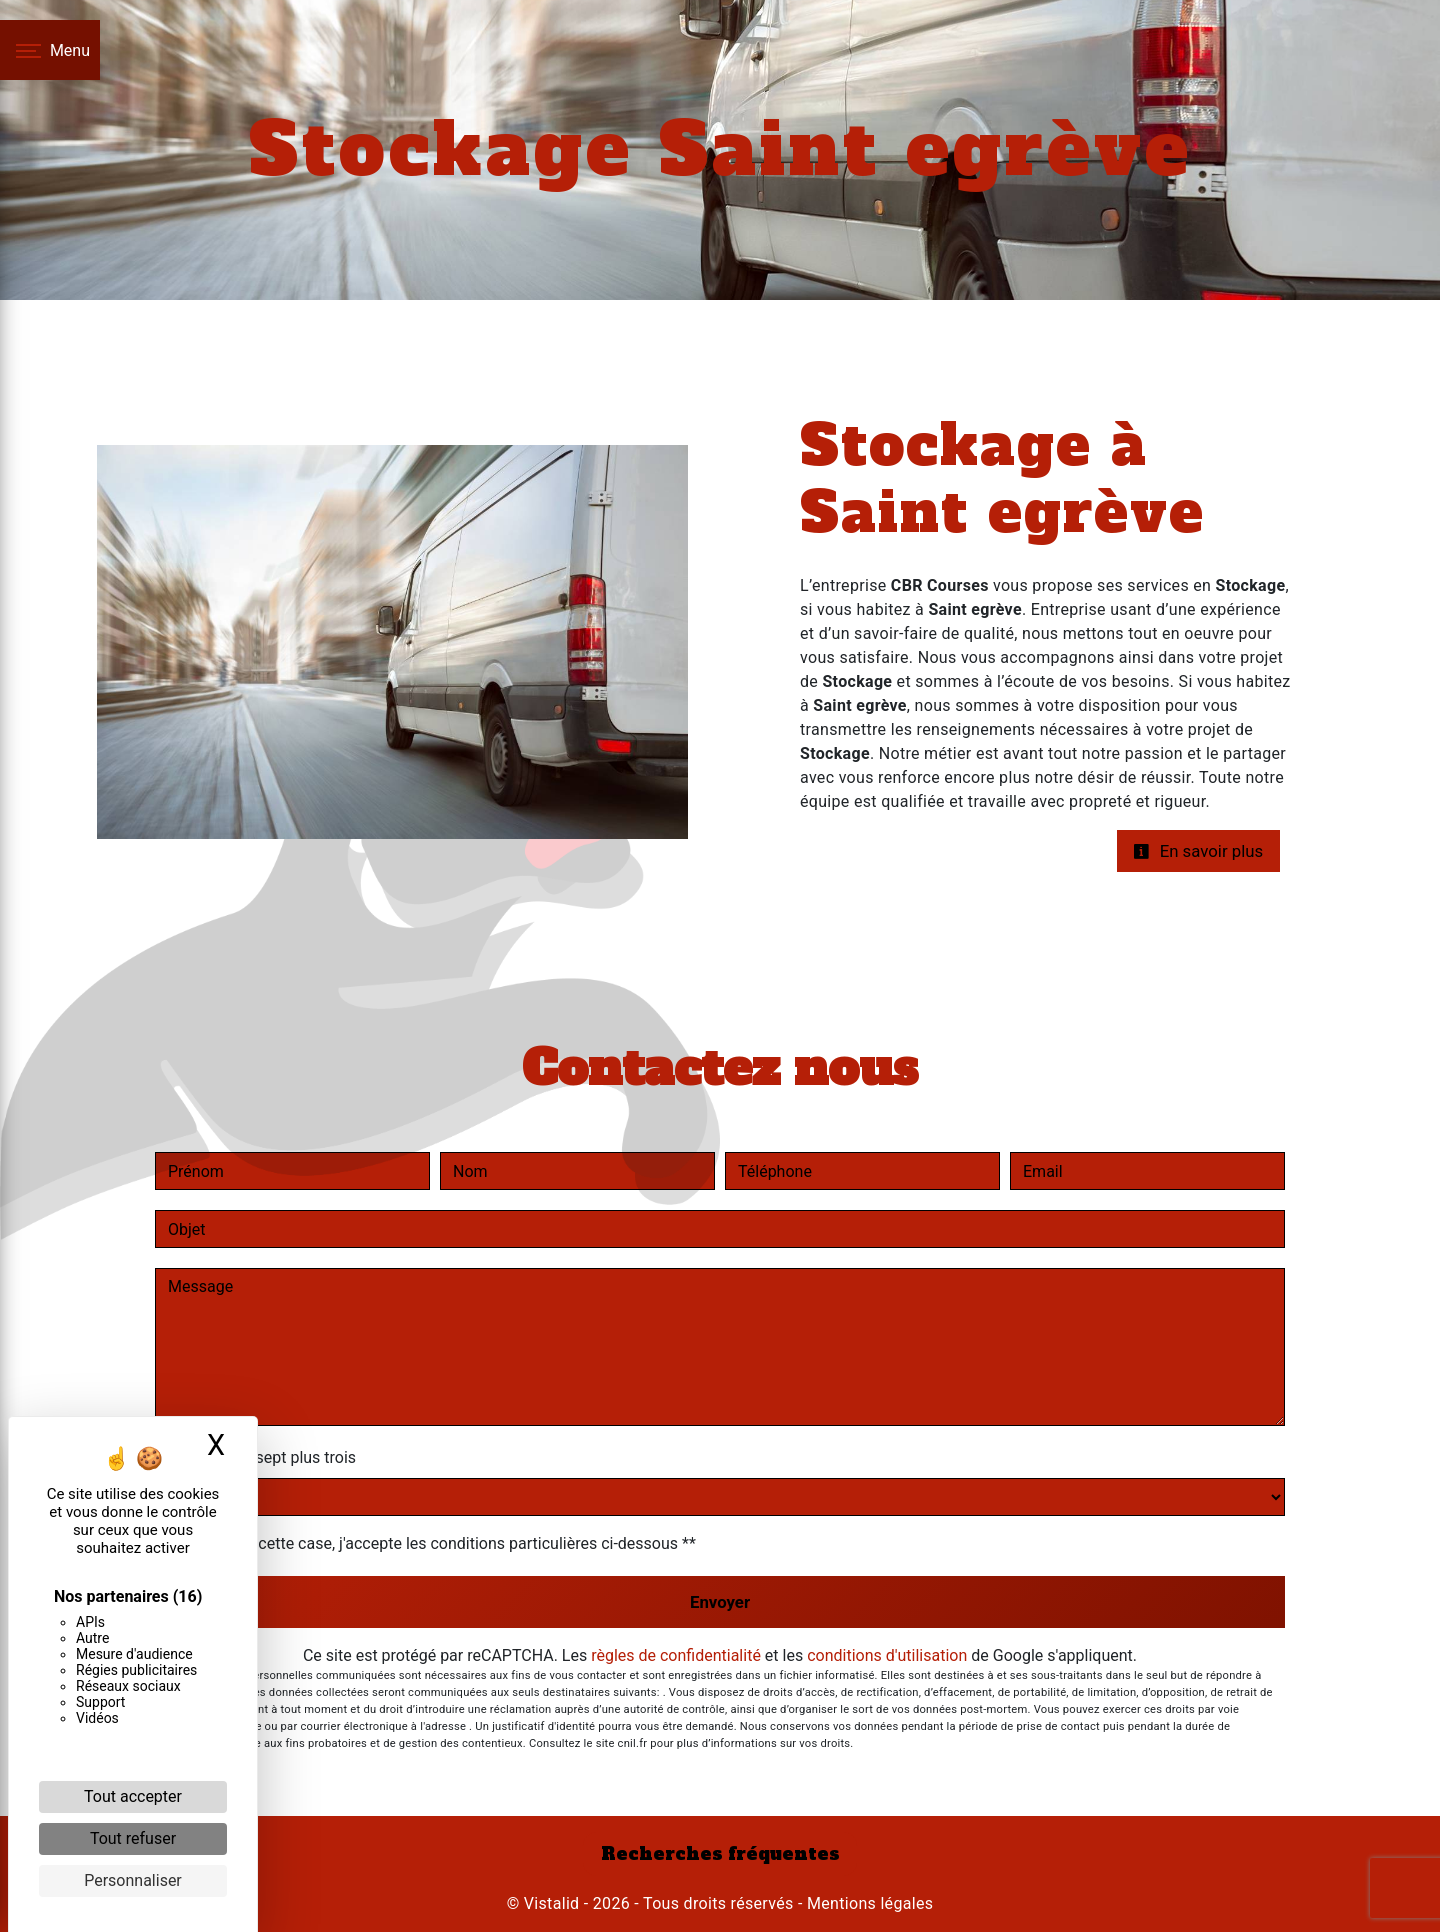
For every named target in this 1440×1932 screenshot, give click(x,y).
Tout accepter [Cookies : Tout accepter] (133, 1796)
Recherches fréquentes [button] (720, 1854)
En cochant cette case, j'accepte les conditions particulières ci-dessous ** (435, 1543)
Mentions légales (868, 1903)
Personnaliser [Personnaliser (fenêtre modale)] (133, 1880)
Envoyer (720, 1602)
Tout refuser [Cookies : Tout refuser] (133, 1838)
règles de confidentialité (676, 1655)
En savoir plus (1198, 851)
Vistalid (552, 1903)
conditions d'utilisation (887, 1655)
